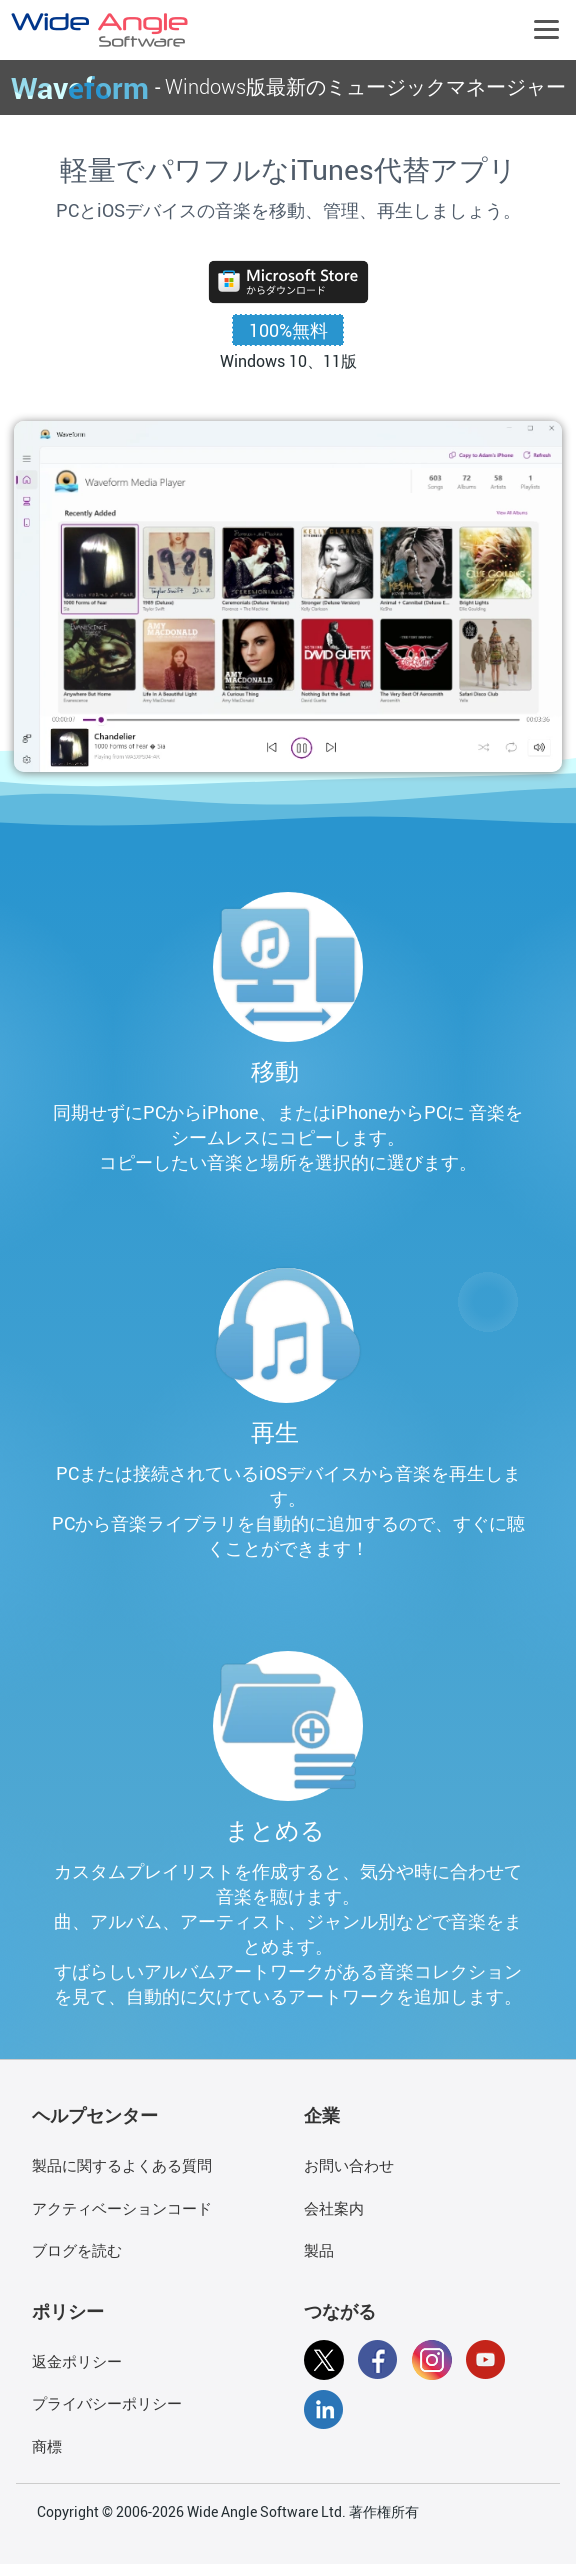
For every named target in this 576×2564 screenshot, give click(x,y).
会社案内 (334, 2208)
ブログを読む (77, 2250)
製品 (319, 2250)
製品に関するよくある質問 (122, 2165)
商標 (47, 2446)
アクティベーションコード (122, 2208)
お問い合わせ (349, 2165)
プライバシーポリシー (107, 2403)
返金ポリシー (77, 2361)
